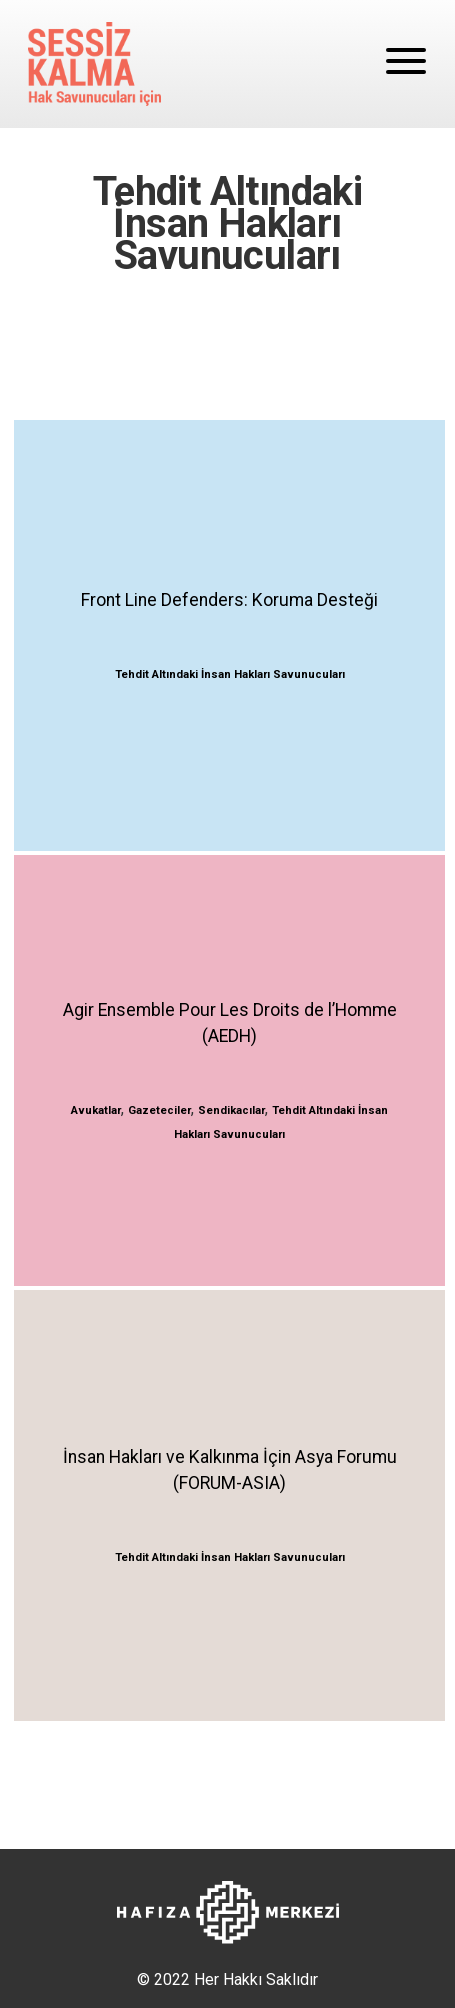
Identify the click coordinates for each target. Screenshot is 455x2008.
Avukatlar (96, 1110)
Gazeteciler (159, 1110)
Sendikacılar (231, 1110)
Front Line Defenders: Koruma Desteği (229, 600)
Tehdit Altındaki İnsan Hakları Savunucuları (230, 674)
